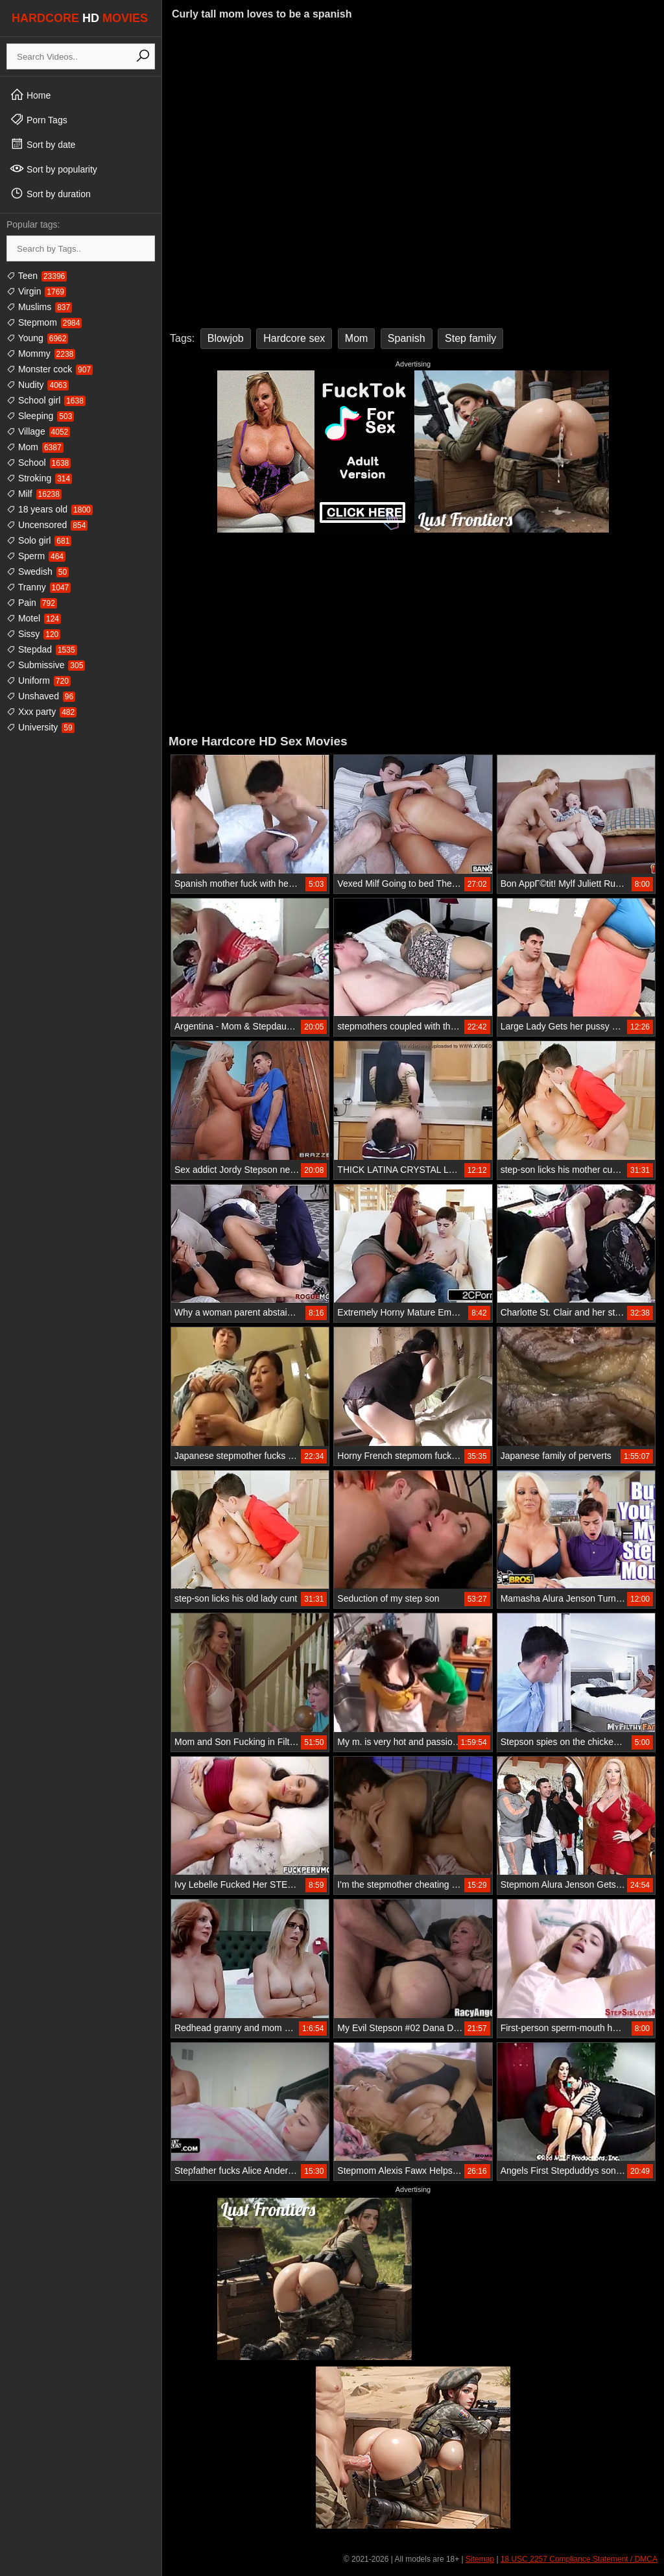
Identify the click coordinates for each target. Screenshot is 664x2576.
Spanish (406, 338)
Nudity (37, 384)
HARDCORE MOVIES (80, 18)
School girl (46, 400)
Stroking (39, 478)
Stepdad (41, 649)
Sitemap (480, 2559)
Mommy (40, 353)
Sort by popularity (53, 169)
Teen (36, 276)
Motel (33, 618)
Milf (34, 493)
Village (38, 431)
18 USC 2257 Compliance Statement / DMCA (579, 2559)
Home (30, 95)
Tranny (38, 587)
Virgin (36, 291)
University (40, 727)
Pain (31, 602)
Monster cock (49, 369)
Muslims (39, 307)
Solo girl (38, 540)
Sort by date (42, 144)
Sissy (33, 634)
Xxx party (41, 711)
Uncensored (47, 525)
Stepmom (44, 322)
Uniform (38, 680)
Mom (35, 447)
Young (37, 338)
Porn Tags (38, 119)
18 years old (49, 509)
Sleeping (40, 416)
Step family (470, 338)
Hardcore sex (294, 338)
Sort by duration (50, 193)
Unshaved (40, 696)
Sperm (35, 556)
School (38, 462)
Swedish (37, 571)
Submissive (45, 665)
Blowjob (226, 338)
